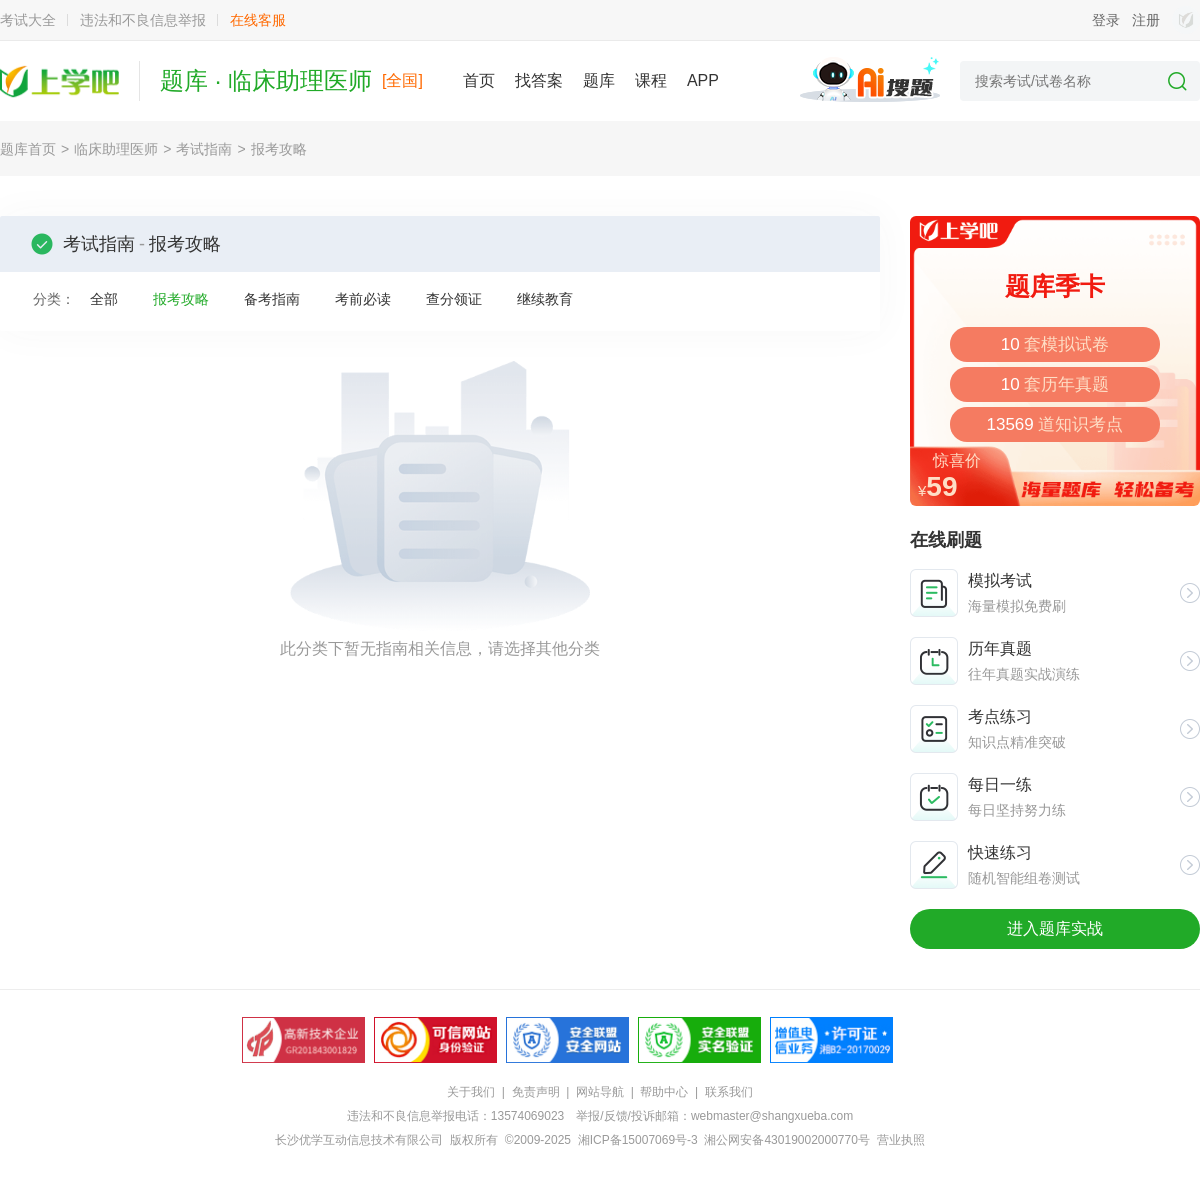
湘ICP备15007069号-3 (638, 1140)
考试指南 (204, 149)
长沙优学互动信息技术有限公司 (359, 1140)
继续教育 (545, 299)
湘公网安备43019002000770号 (786, 1140)
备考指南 (272, 299)
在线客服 (258, 20)
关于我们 (471, 1092)
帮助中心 (664, 1092)
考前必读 (363, 299)
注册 (1146, 20)
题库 (599, 80)
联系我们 (729, 1092)
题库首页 (28, 149)
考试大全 (28, 20)
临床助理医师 (116, 149)
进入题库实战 (1055, 928)
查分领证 (454, 299)
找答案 (539, 80)
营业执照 (901, 1140)
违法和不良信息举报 (143, 20)
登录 (1106, 20)
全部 (104, 299)
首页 (479, 80)
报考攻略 (279, 149)
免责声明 (536, 1092)
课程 (651, 80)
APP (703, 80)
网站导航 (600, 1092)
